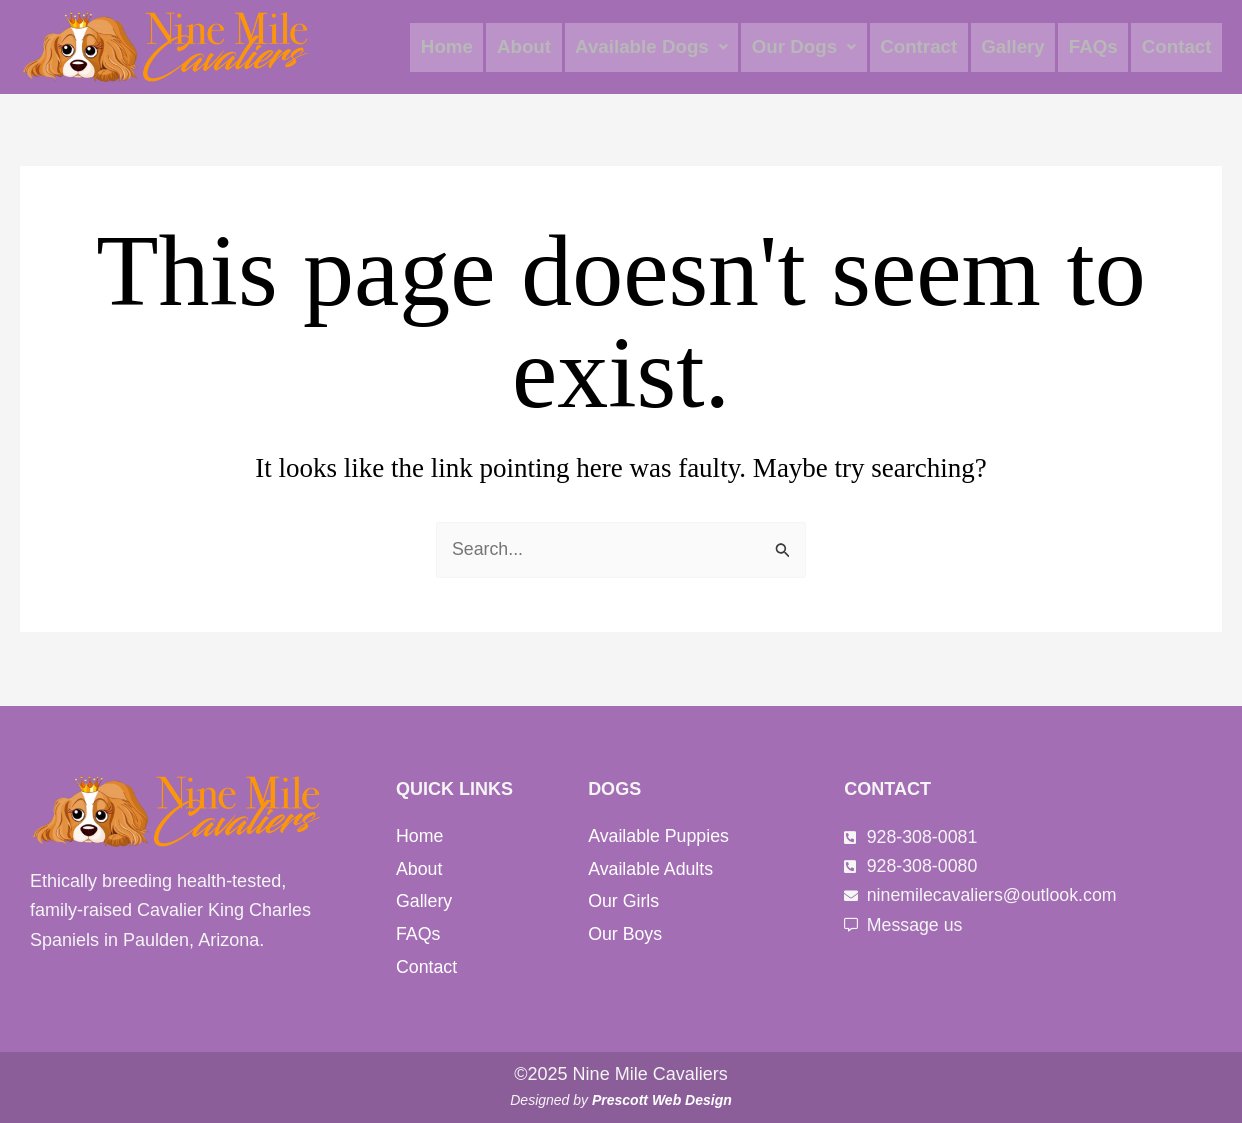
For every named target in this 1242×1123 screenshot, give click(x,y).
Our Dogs (814, 47)
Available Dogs (662, 47)
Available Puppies (659, 836)
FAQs (1097, 47)
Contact (1177, 47)
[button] (662, 47)
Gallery (1018, 47)
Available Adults (651, 869)
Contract (926, 47)
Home (461, 47)
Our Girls (624, 902)
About (536, 47)
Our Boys (625, 935)
